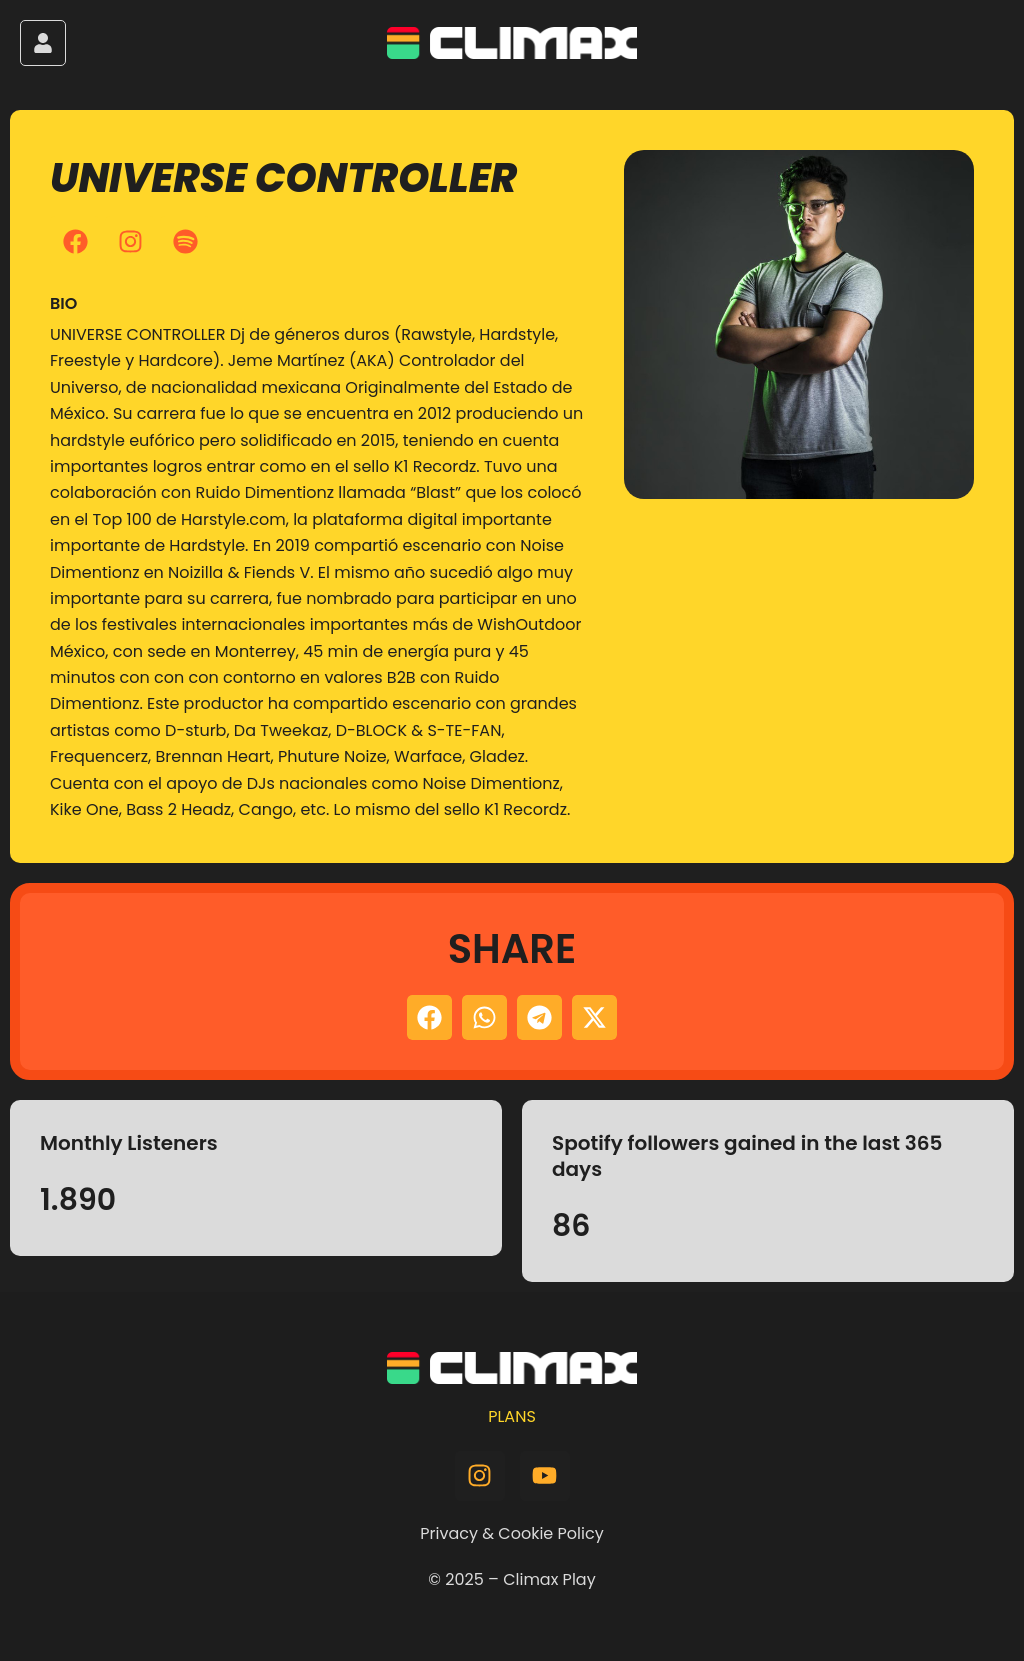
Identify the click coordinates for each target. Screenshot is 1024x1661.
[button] (429, 1017)
